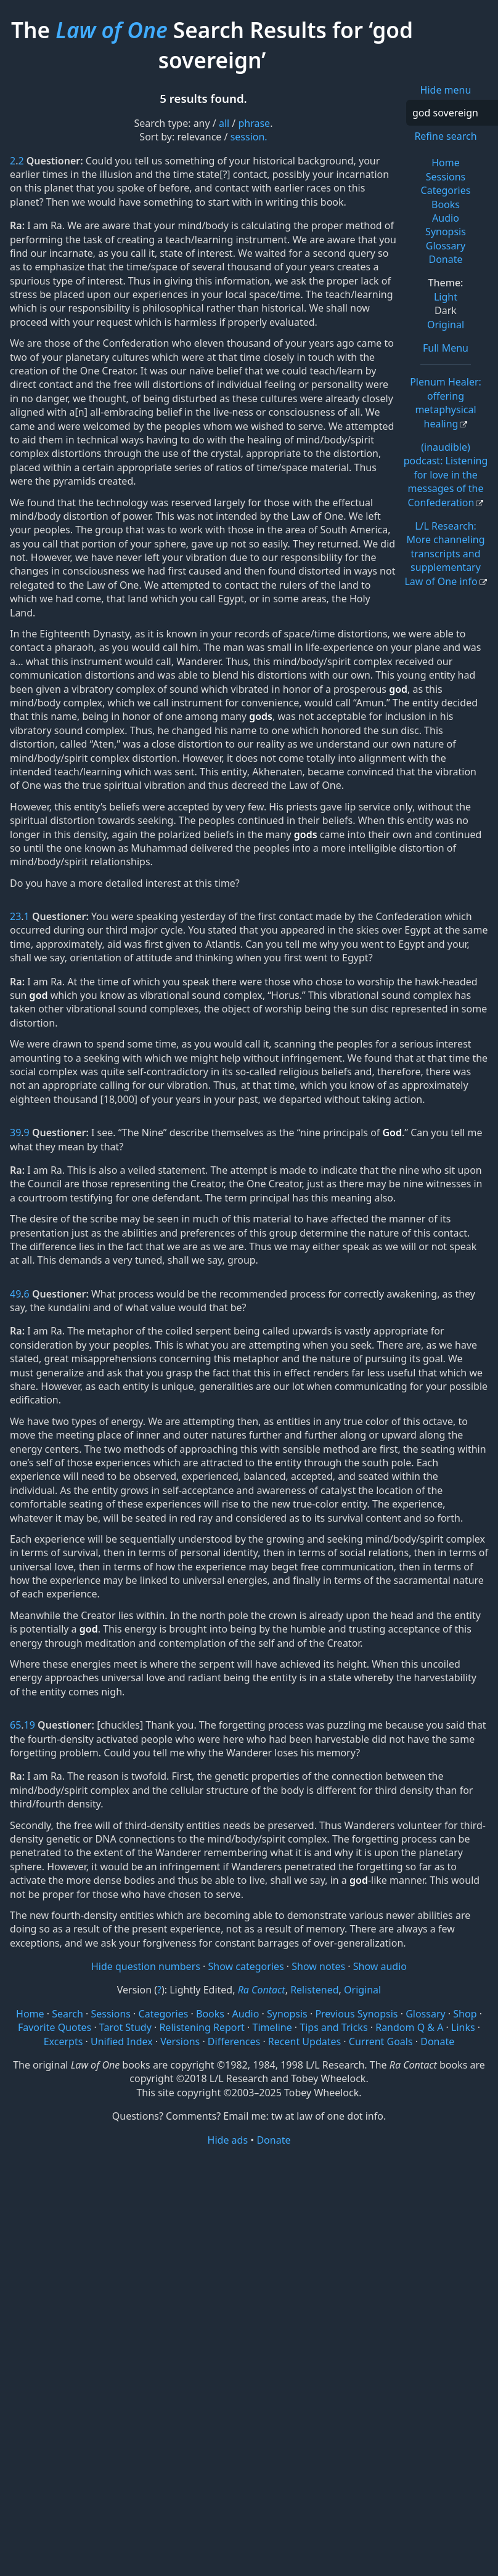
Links (463, 2027)
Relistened (314, 1990)
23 (15, 916)
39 (15, 1132)
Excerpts (63, 2041)
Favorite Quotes (54, 2027)
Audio (445, 218)
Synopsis (445, 231)
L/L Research (444, 553)
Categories (446, 190)
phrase (254, 123)
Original (445, 324)
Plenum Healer (445, 402)
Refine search (445, 136)
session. (249, 136)
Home (445, 162)
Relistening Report (201, 2027)
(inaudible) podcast (446, 474)
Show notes (318, 1966)
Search (67, 2014)
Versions (180, 2041)
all (224, 123)
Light (445, 297)
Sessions (446, 177)
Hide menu (445, 90)
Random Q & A (409, 2027)
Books (445, 204)
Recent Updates (304, 2041)
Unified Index (122, 2041)
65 (15, 1725)
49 (15, 1294)
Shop (464, 2014)
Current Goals (381, 2041)
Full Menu (445, 348)
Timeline (272, 2027)
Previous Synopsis (356, 2014)
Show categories (246, 1966)
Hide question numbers (145, 1966)
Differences (234, 2041)
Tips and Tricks (333, 2027)
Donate (445, 259)
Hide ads (228, 2140)
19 (29, 1725)
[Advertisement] (249, 2243)
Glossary (446, 245)
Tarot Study (125, 2027)
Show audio (380, 1966)
